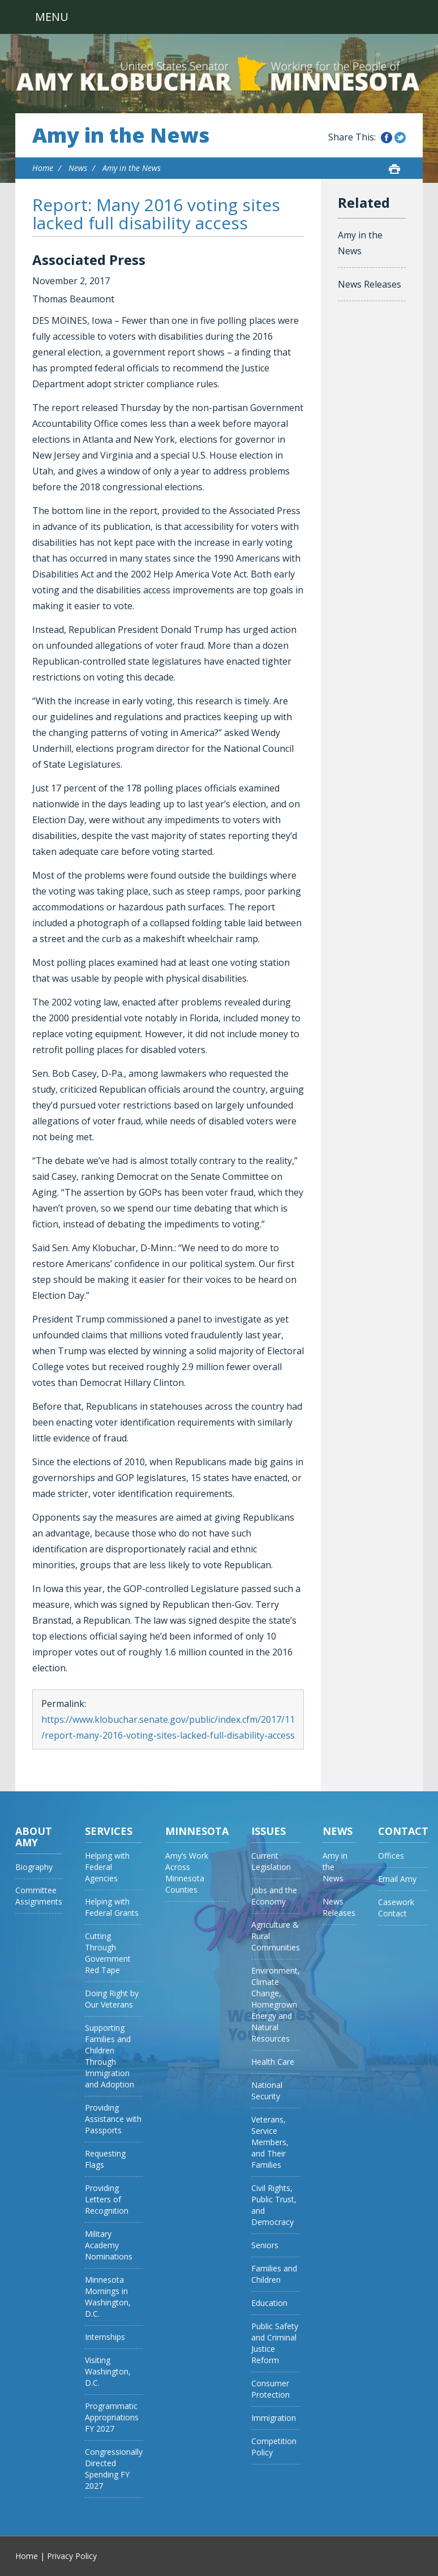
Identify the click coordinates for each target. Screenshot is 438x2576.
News (77, 167)
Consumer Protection (270, 2389)
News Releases (369, 284)
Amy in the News (120, 135)
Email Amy (397, 1878)
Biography (34, 1867)
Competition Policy (274, 2447)
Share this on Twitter (400, 137)
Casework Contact (396, 1908)
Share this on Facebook (386, 137)
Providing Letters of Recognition (106, 2199)
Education (269, 2302)
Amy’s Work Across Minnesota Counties (186, 1872)
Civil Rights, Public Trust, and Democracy (274, 2205)
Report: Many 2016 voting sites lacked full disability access (156, 213)
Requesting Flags (105, 2159)
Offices (391, 1855)
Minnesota (197, 1831)
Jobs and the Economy (274, 1896)
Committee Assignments (38, 1896)
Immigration (273, 2417)
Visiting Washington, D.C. (108, 2371)
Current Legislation (271, 1861)
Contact (403, 1831)
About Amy (33, 1836)
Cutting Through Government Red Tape (108, 1953)
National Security (266, 2090)
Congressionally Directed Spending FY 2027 (114, 2468)
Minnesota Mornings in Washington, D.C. (108, 2296)
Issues (268, 1831)
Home (42, 167)
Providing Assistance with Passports (113, 2119)
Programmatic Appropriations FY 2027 (112, 2417)
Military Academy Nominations (108, 2245)
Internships (105, 2336)
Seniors (264, 2245)
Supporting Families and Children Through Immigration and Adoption (109, 2056)
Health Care (272, 2061)
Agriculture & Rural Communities (275, 1936)
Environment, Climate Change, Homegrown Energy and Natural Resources (275, 2004)
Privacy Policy (72, 2556)
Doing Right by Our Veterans (112, 1999)
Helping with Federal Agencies (107, 1867)
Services (108, 1831)
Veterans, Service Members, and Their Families (270, 2142)
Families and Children (274, 2274)
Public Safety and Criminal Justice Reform (274, 2343)
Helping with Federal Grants (112, 1907)
